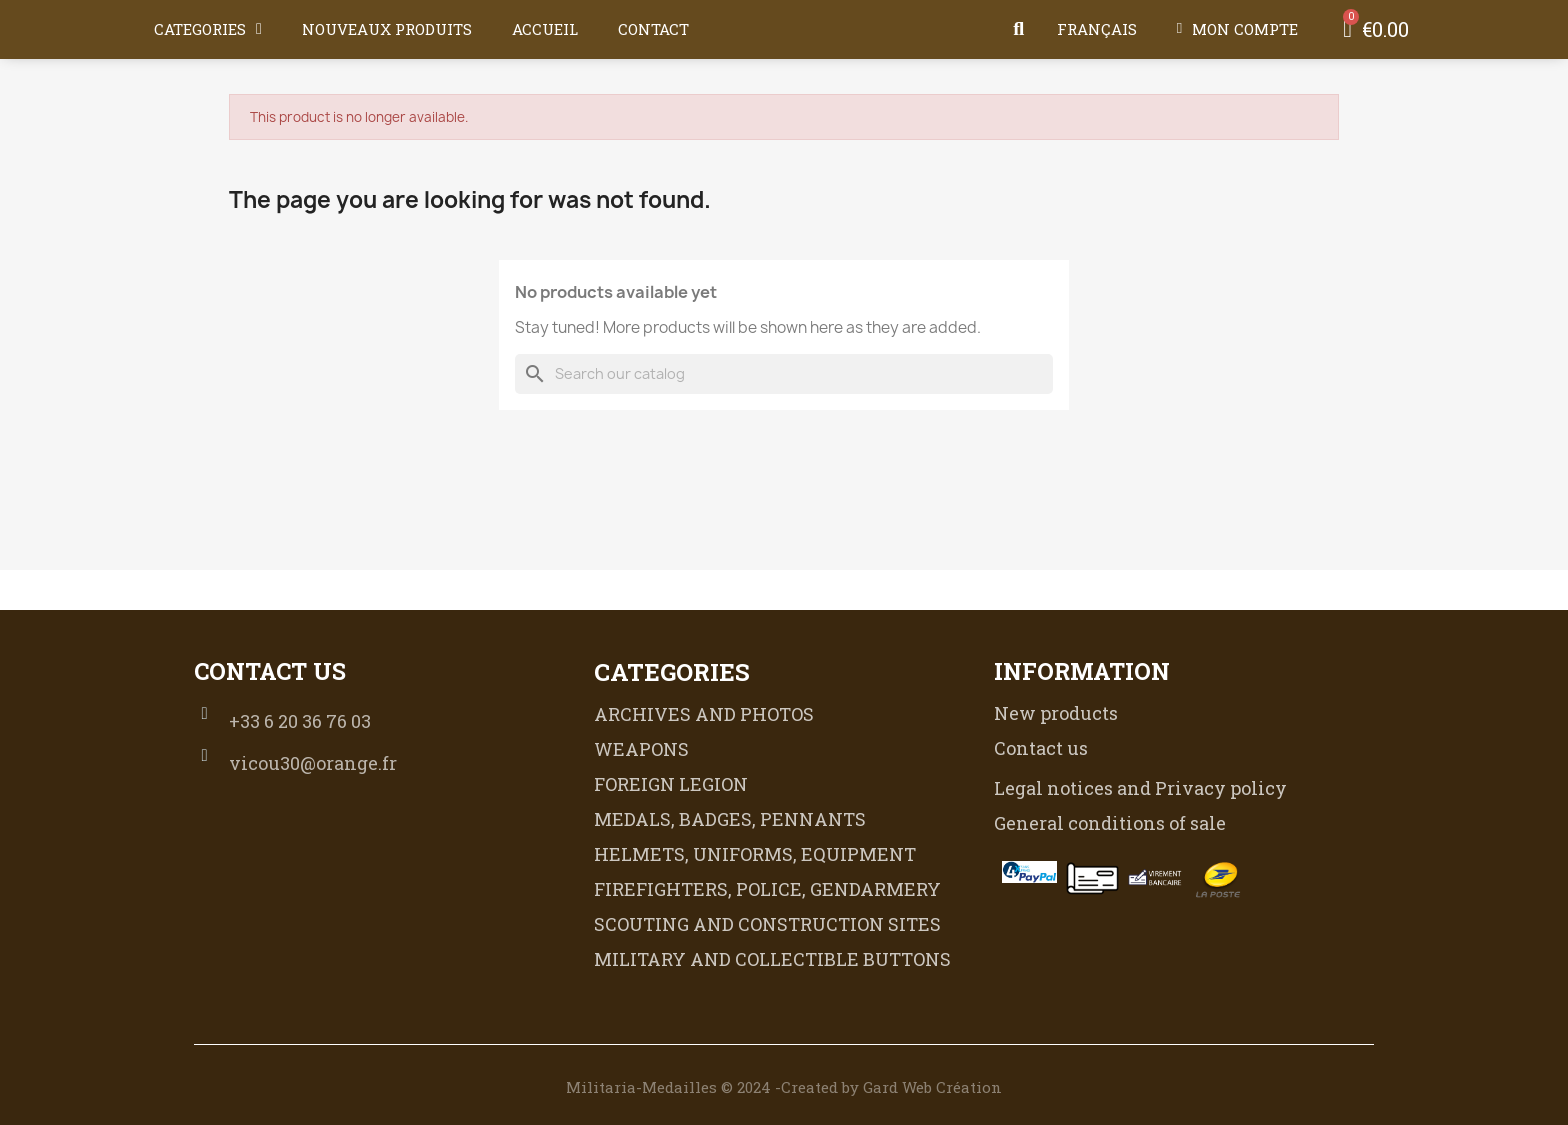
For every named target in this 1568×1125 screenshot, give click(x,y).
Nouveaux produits (387, 29)
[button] (1019, 29)
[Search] (784, 374)
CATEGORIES (208, 29)
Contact (653, 29)
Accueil (545, 29)
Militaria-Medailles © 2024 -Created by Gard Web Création (784, 1087)
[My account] (1237, 29)
